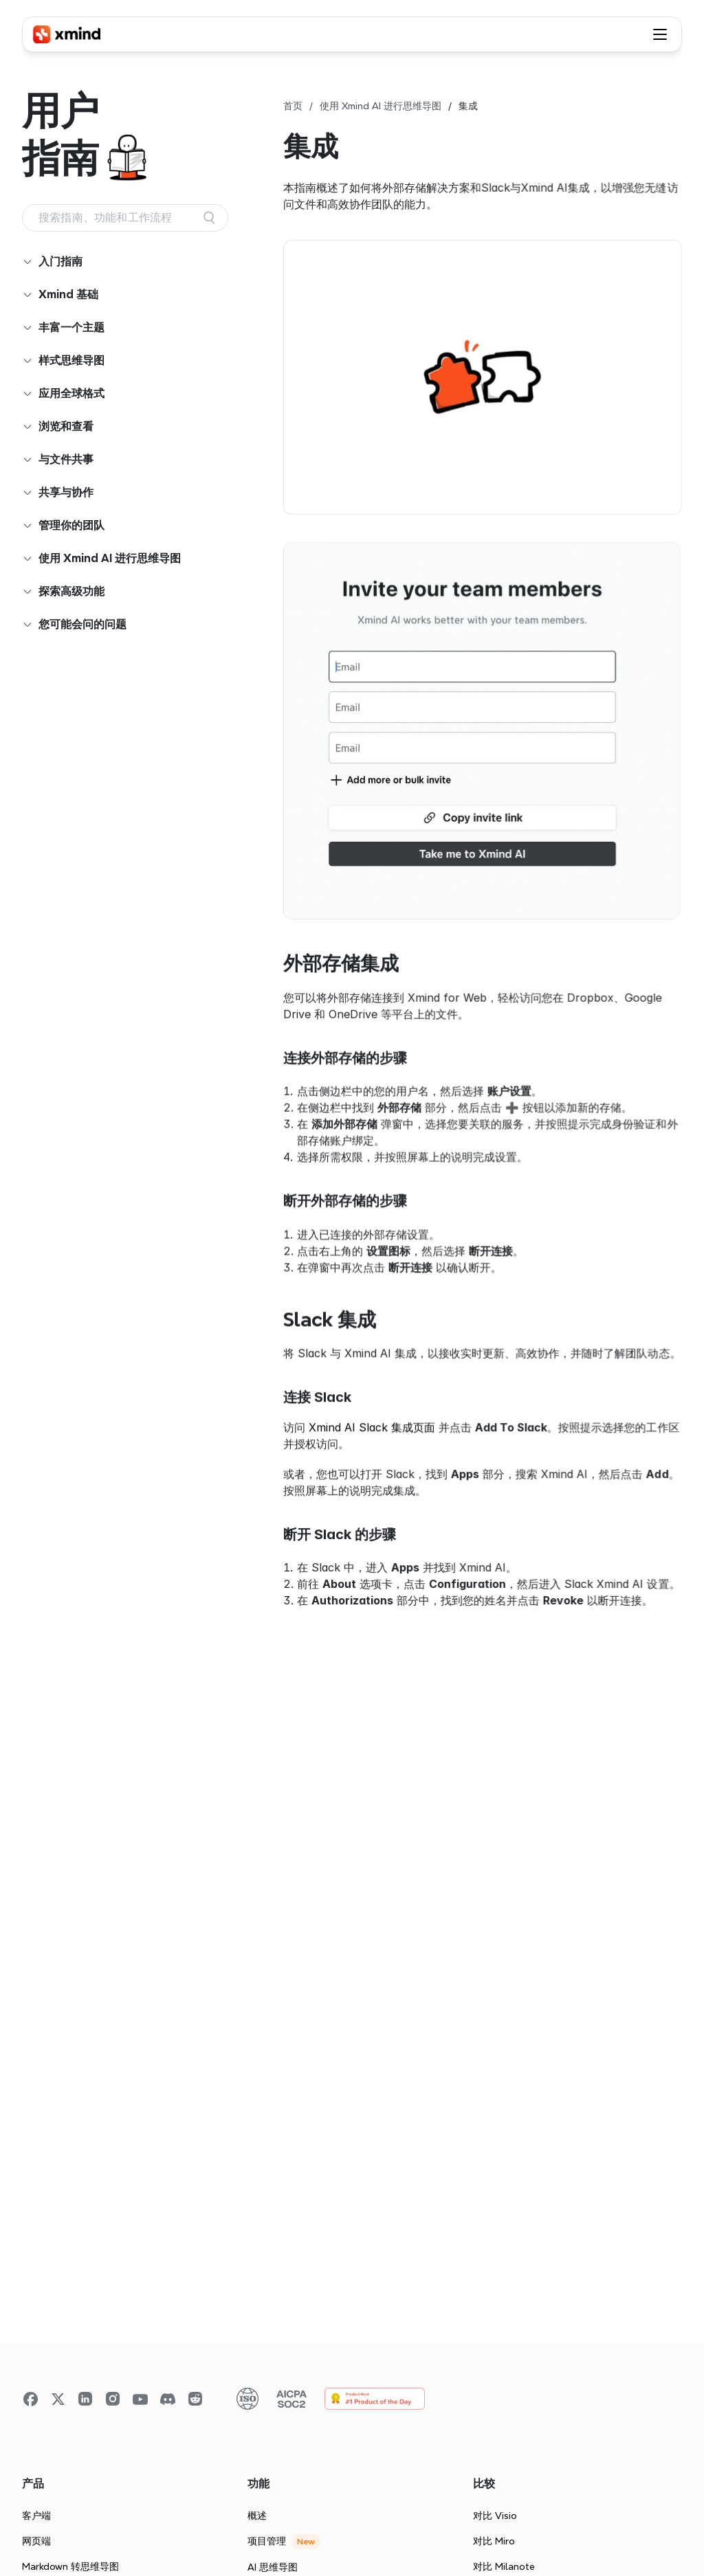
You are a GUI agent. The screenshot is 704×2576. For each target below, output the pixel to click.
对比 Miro (494, 2541)
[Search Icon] (125, 218)
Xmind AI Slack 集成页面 (372, 1427)
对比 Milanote (504, 2566)
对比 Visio (495, 2515)
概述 (257, 2515)
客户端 (36, 2515)
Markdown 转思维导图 (70, 2566)
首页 (292, 106)
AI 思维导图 (273, 2567)
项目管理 (267, 2541)
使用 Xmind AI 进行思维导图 (380, 106)
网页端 (36, 2541)
